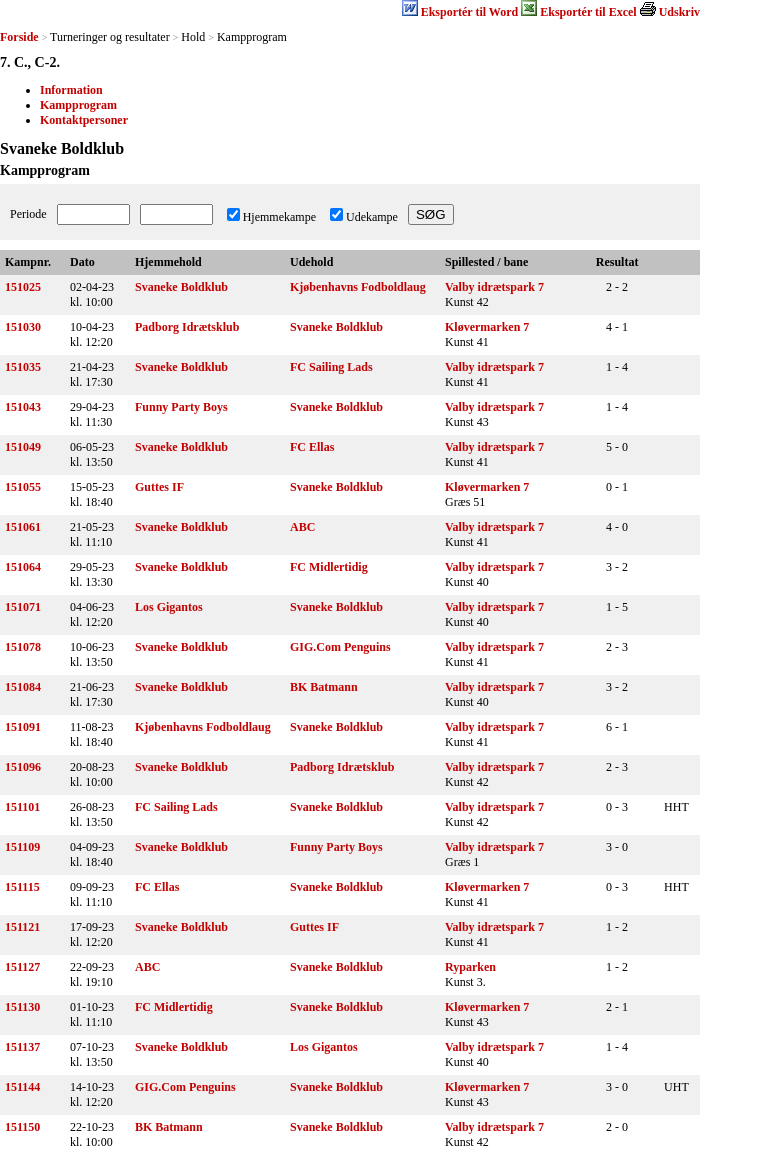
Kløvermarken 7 (487, 327)
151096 (23, 767)
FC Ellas (312, 447)
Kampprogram (78, 105)
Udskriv (679, 12)
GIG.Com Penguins (340, 647)
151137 (22, 1047)
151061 (23, 527)
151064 (23, 567)
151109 (22, 847)
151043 (23, 407)
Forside (19, 37)
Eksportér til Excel (588, 12)
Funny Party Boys (181, 407)
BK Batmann (324, 687)
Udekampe (372, 217)
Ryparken (470, 967)
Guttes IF (159, 487)
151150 (22, 1127)
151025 (23, 287)
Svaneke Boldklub (181, 287)
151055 (23, 487)
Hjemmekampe (279, 217)
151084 (23, 687)
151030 (23, 327)
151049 (23, 447)
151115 (22, 887)
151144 (22, 1087)
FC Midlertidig (329, 567)
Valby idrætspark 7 (494, 287)
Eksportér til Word (470, 12)
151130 (22, 1007)
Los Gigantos (169, 607)
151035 (23, 367)
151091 (23, 727)
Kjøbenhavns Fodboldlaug (358, 287)
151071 (23, 607)
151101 (22, 807)
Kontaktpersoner (84, 120)
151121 (22, 927)
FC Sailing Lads (331, 367)
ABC (302, 527)
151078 (23, 647)
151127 (22, 967)
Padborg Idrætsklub (187, 327)
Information (71, 90)
